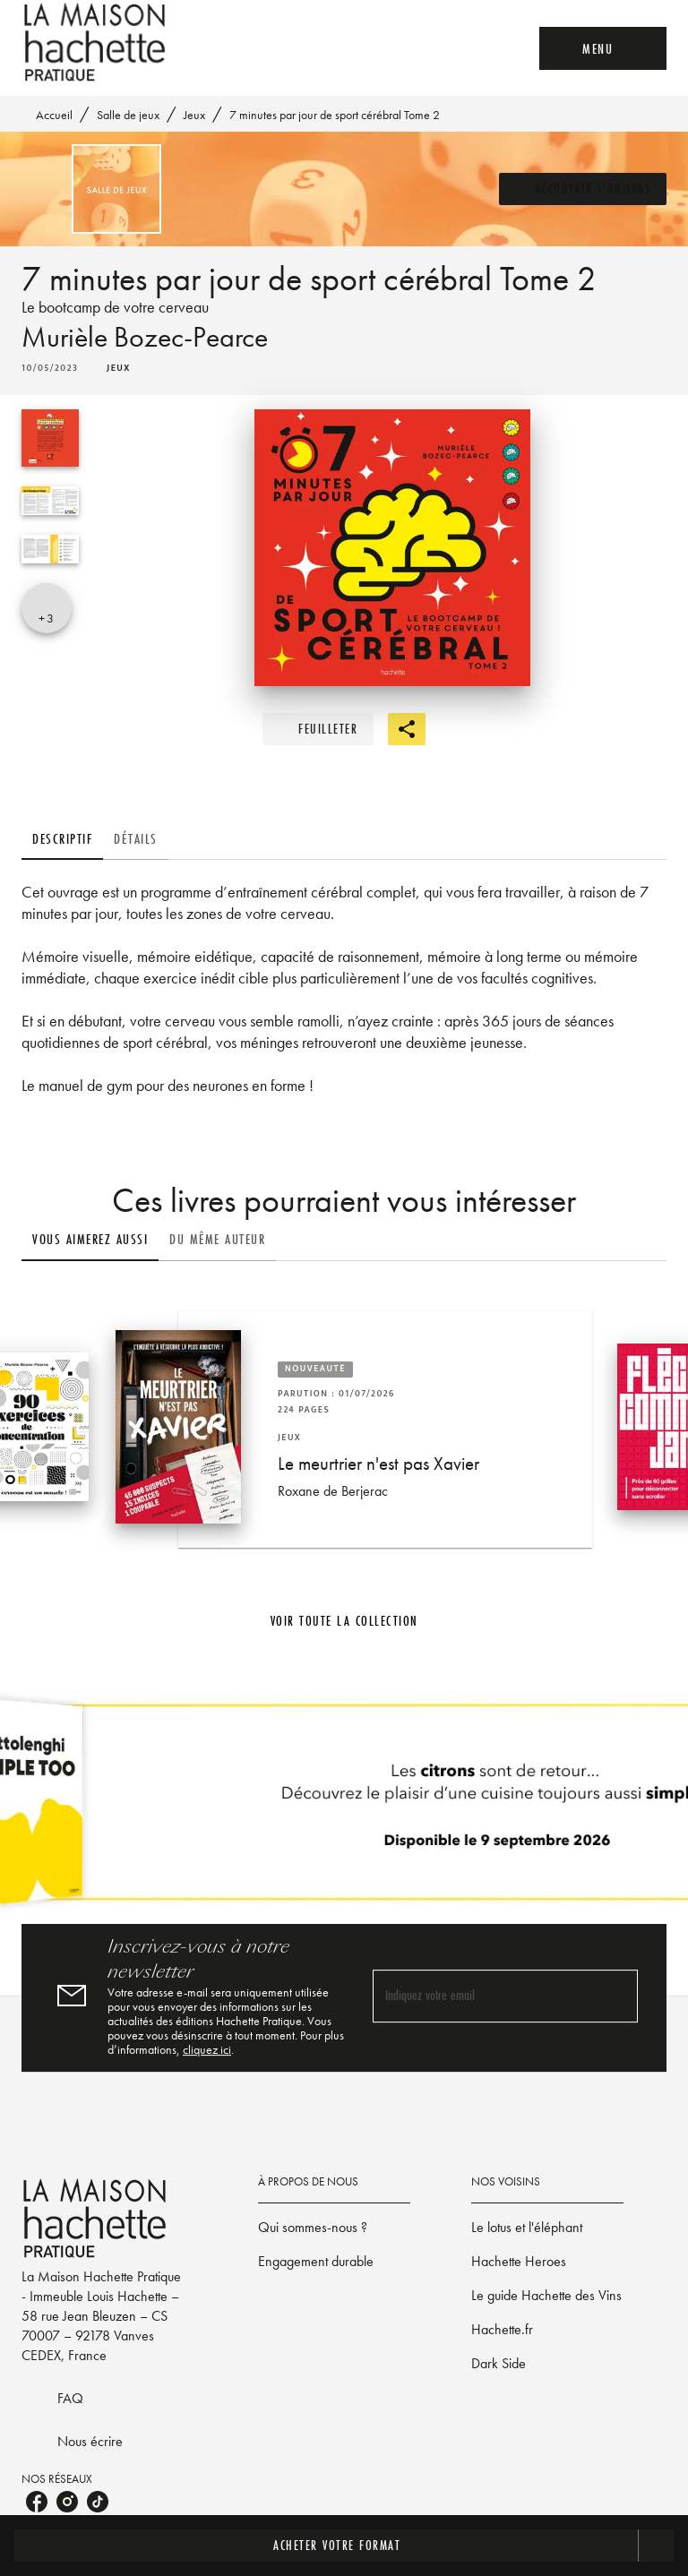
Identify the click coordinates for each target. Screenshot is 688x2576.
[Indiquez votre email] (483, 1997)
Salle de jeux (128, 115)
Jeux (194, 115)
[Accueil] (97, 42)
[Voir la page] (344, 1809)
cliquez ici (207, 2049)
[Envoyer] (616, 1996)
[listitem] (37, 2501)
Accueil (54, 115)
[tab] (62, 838)
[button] (583, 189)
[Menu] (602, 48)
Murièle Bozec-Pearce (145, 337)
